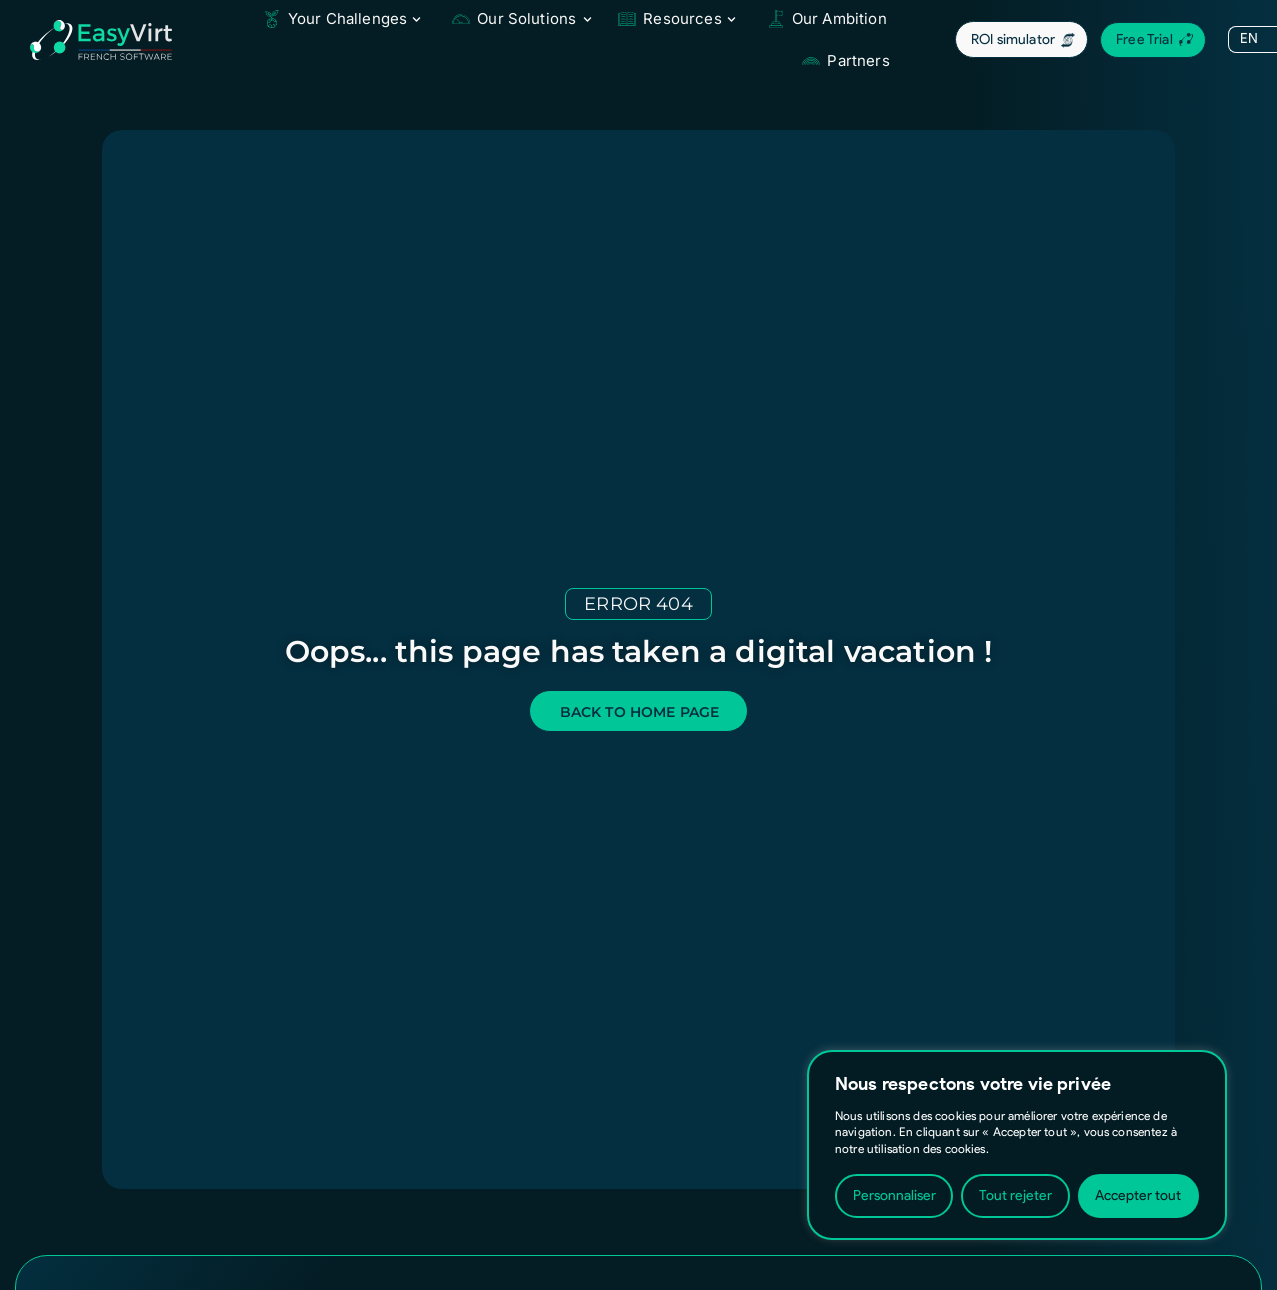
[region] (1017, 1145)
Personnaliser (894, 1195)
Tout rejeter (1015, 1195)
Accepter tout (1138, 1195)
